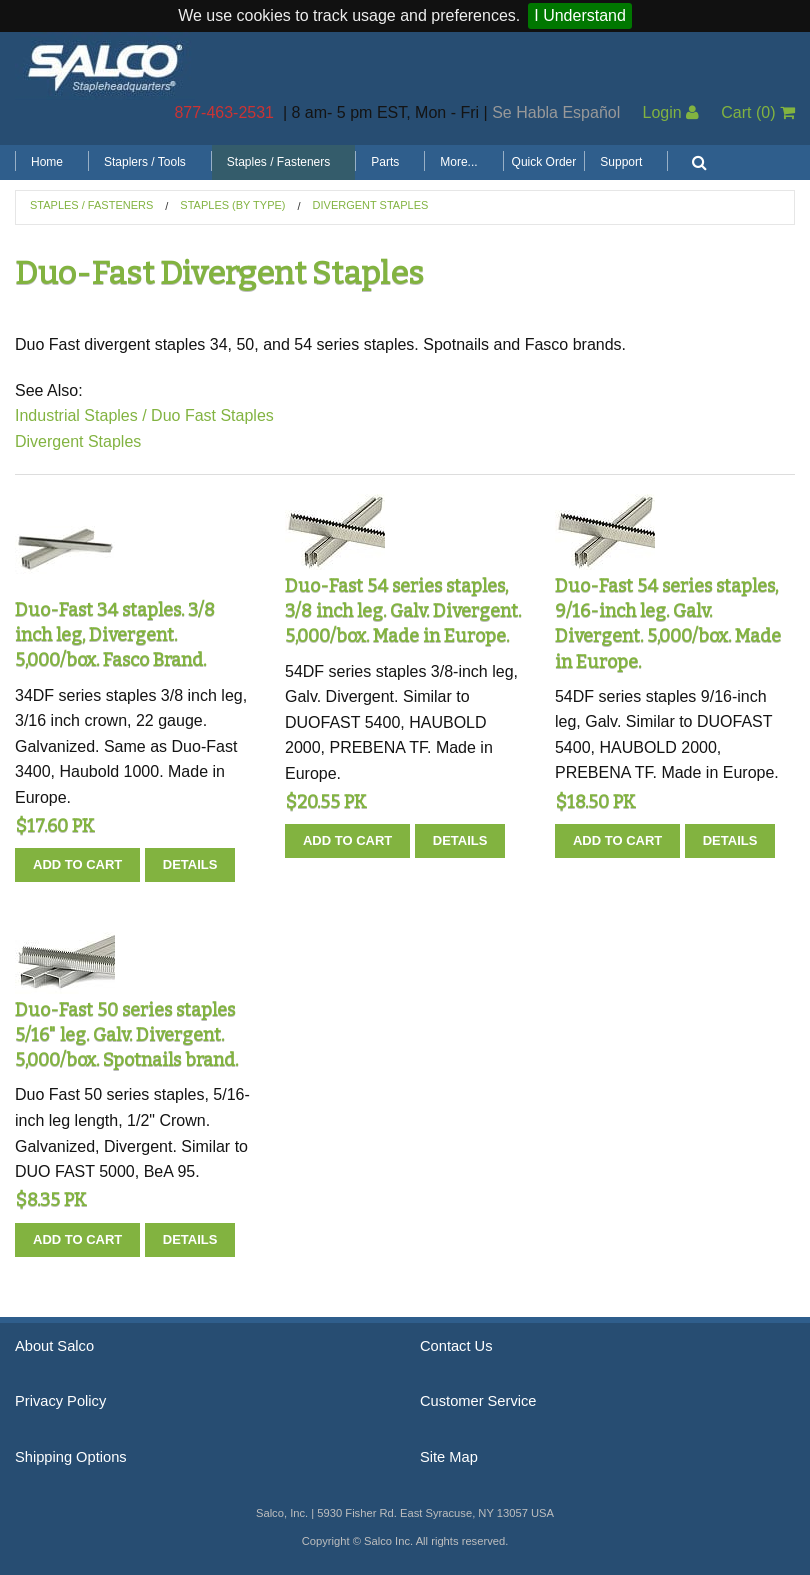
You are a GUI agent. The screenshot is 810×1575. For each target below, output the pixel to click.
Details (190, 864)
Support (621, 162)
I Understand (580, 15)
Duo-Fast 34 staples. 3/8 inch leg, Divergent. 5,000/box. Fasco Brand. (115, 635)
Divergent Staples (371, 205)
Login (670, 112)
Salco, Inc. (105, 66)
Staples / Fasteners (278, 162)
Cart (758, 112)
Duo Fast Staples (212, 415)
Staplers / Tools (145, 162)
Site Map (449, 1457)
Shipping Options (71, 1457)
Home (47, 162)
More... (458, 162)
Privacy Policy (60, 1401)
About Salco (54, 1346)
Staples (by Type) (232, 205)
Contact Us (456, 1346)
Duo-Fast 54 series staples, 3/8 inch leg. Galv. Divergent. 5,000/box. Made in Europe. (403, 611)
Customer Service (478, 1401)
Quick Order (544, 162)
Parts (385, 162)
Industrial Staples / (81, 415)
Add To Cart (77, 864)
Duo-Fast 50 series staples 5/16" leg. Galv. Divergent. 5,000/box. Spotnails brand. (126, 1035)
